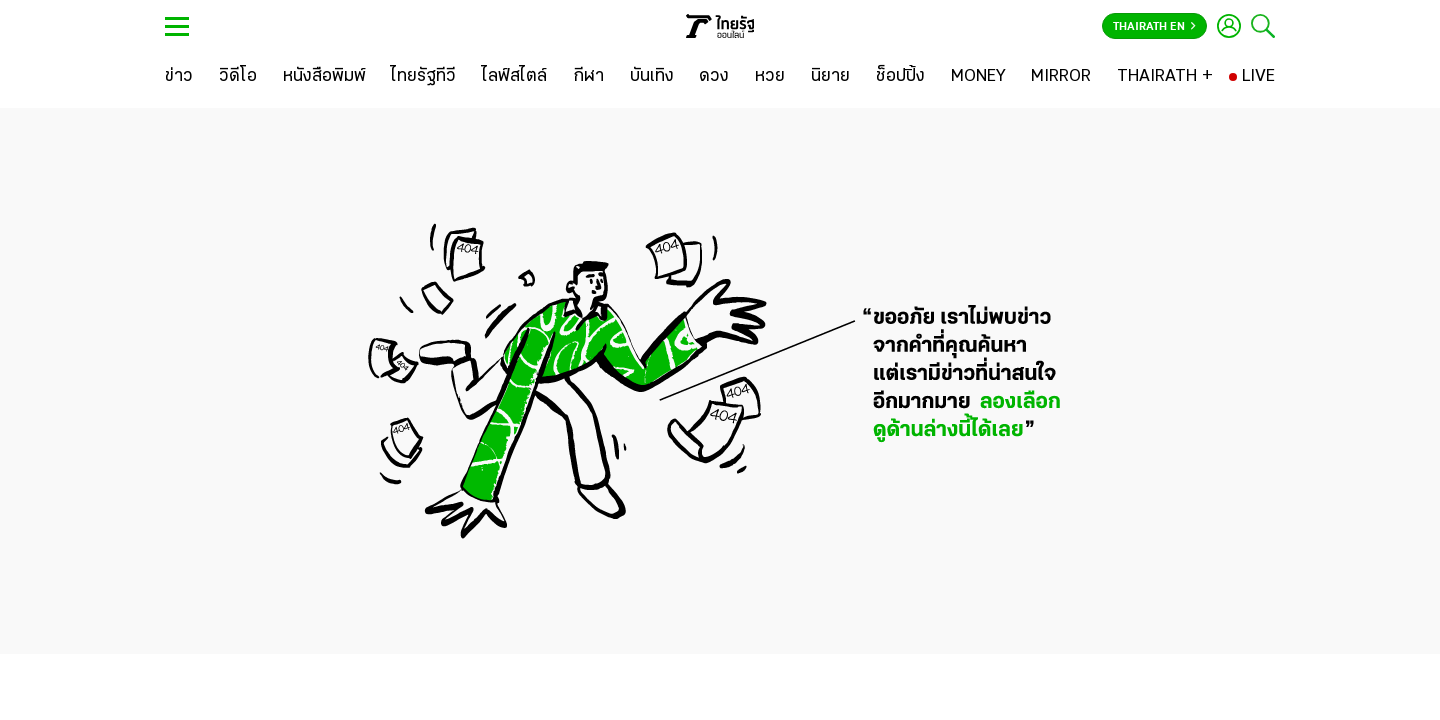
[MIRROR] (1061, 77)
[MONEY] (978, 77)
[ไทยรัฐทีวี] (423, 77)
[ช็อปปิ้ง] (900, 77)
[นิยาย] (830, 77)
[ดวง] (714, 77)
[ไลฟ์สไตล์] (514, 77)
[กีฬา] (588, 77)
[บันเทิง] (652, 77)
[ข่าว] (179, 77)
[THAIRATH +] (1165, 77)
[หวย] (770, 77)
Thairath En (1154, 27)
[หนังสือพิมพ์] (324, 77)
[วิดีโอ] (238, 77)
